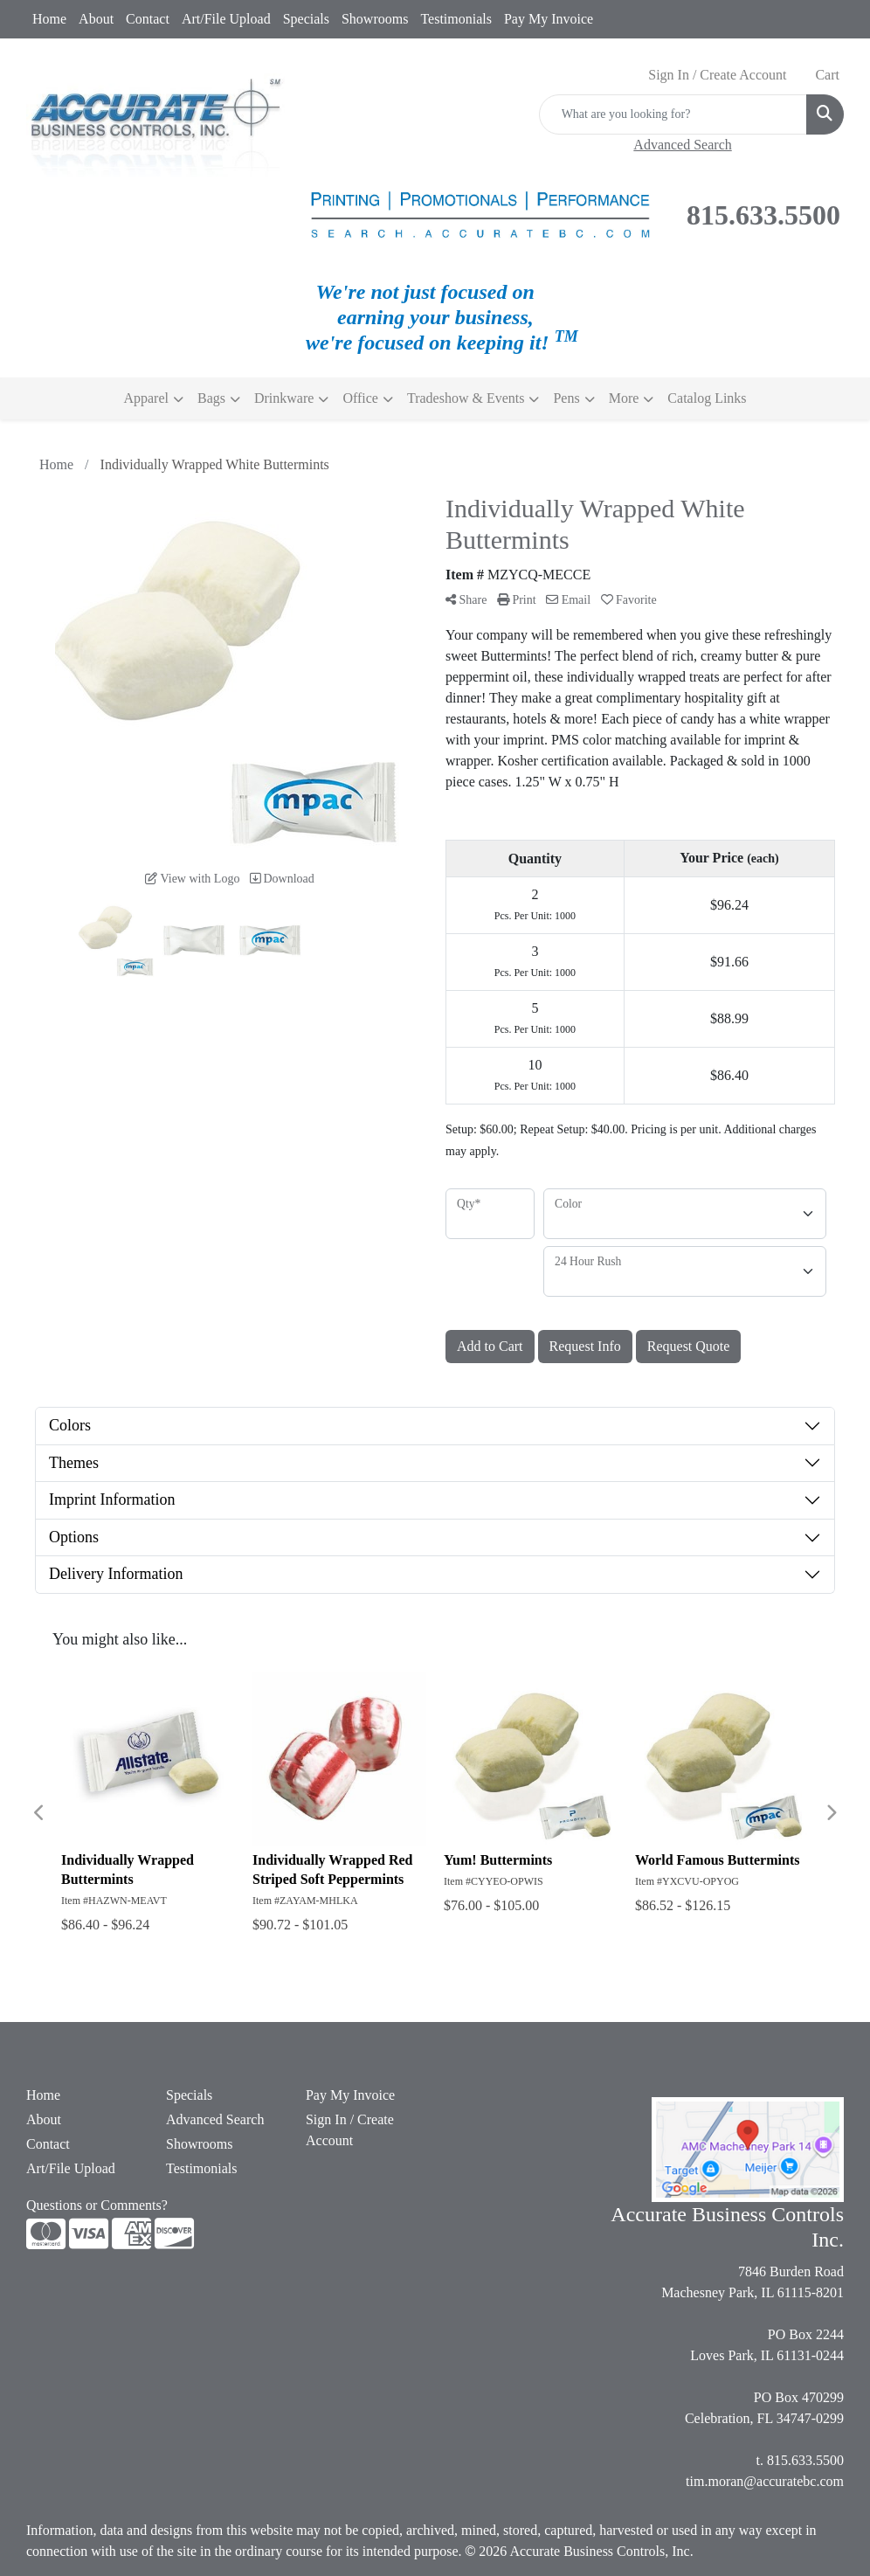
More (624, 398)
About (96, 18)
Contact (147, 18)
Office (360, 398)
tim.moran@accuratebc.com (765, 2481)
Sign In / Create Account (350, 2130)
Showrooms (375, 18)
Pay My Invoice (548, 18)
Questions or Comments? (97, 2205)
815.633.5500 (805, 2460)
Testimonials (456, 18)
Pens (566, 398)
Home (49, 18)
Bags (211, 398)
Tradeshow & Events (466, 398)
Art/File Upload (226, 18)
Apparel (146, 398)
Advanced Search (215, 2119)
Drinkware (284, 398)
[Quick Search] (673, 114)
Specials (306, 18)
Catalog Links (706, 398)
